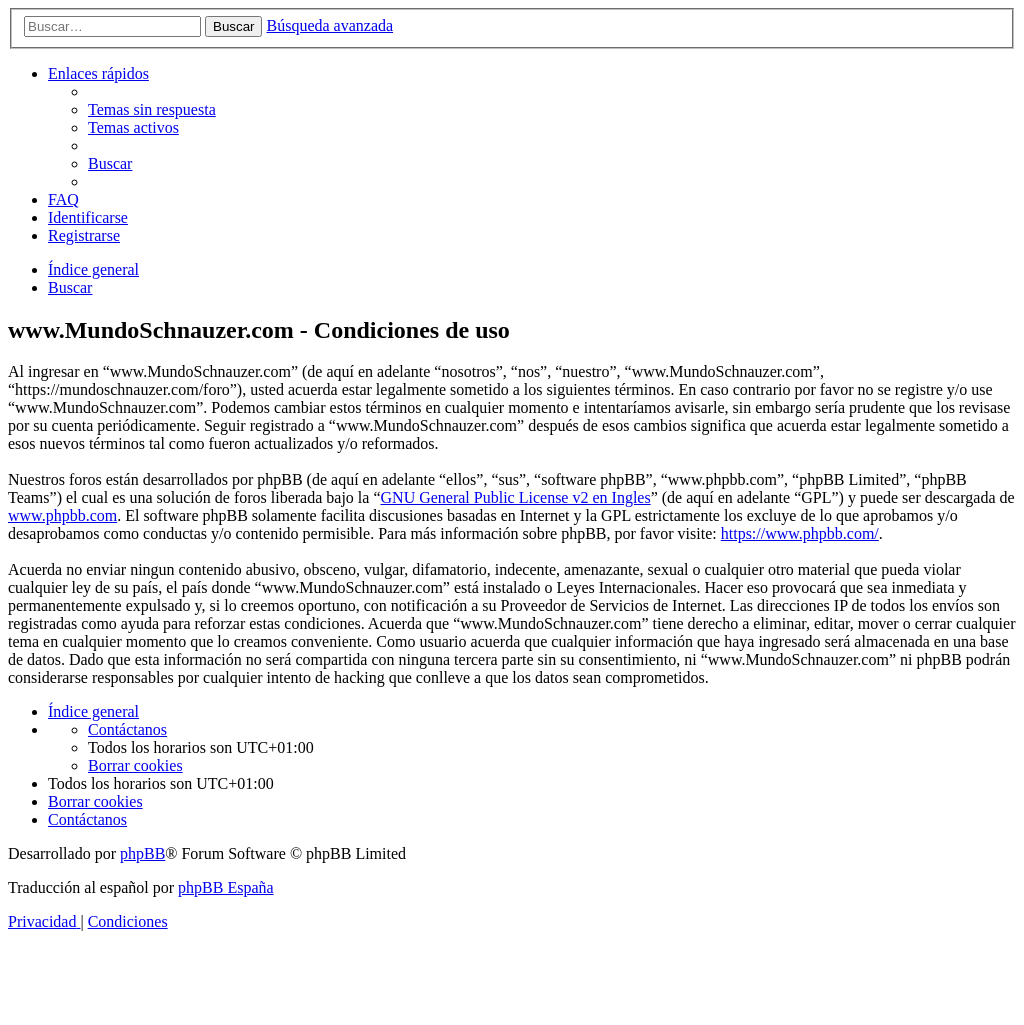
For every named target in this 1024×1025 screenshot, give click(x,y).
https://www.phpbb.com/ (800, 533)
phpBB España (226, 887)
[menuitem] (152, 109)
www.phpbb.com (62, 515)
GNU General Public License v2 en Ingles (516, 497)
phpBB (142, 853)
